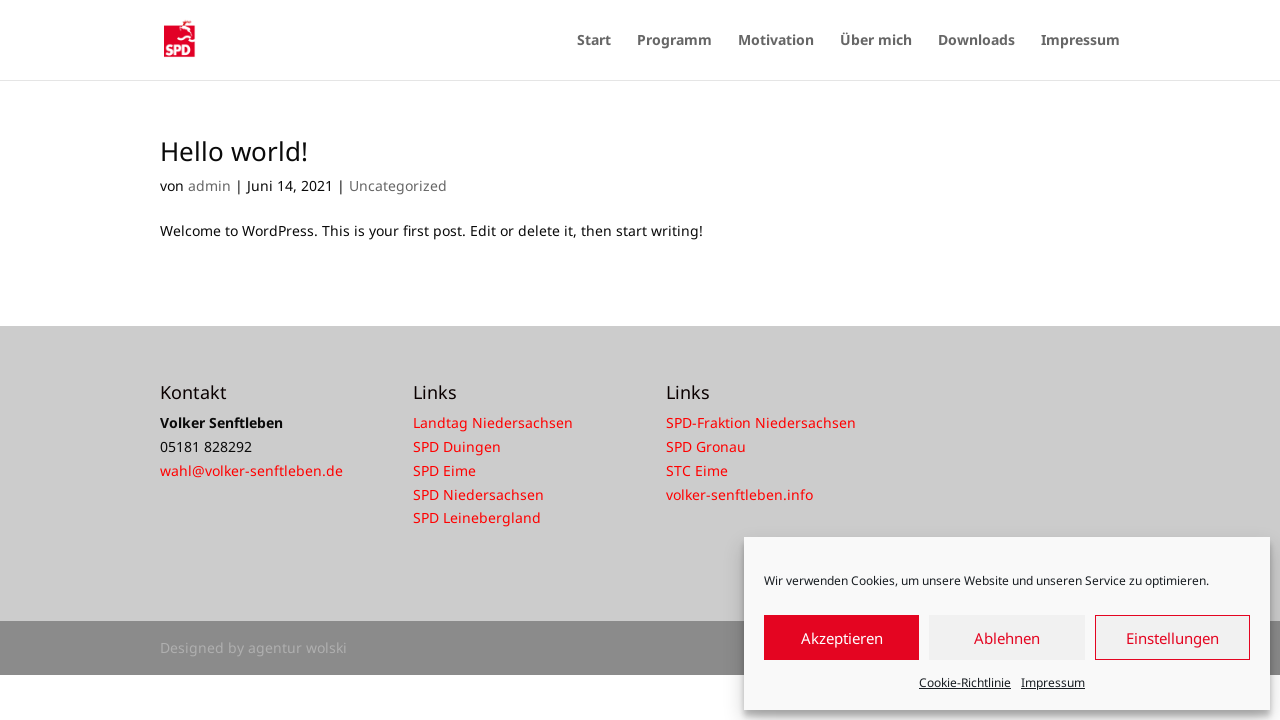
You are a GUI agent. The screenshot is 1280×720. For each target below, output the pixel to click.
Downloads (976, 41)
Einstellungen (1172, 638)
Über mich (876, 41)
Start (594, 41)
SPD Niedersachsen (478, 494)
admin (209, 185)
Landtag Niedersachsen (493, 422)
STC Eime (697, 470)
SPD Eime (444, 470)
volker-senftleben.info (739, 494)
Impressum (1053, 682)
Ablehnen (1007, 638)
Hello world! (234, 151)
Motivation (776, 41)
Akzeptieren (842, 638)
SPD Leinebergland (477, 517)
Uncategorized (398, 185)
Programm (674, 41)
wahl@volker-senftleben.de (251, 470)
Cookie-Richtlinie (965, 682)
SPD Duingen (457, 446)
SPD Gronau (706, 446)
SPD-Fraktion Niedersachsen (761, 422)
